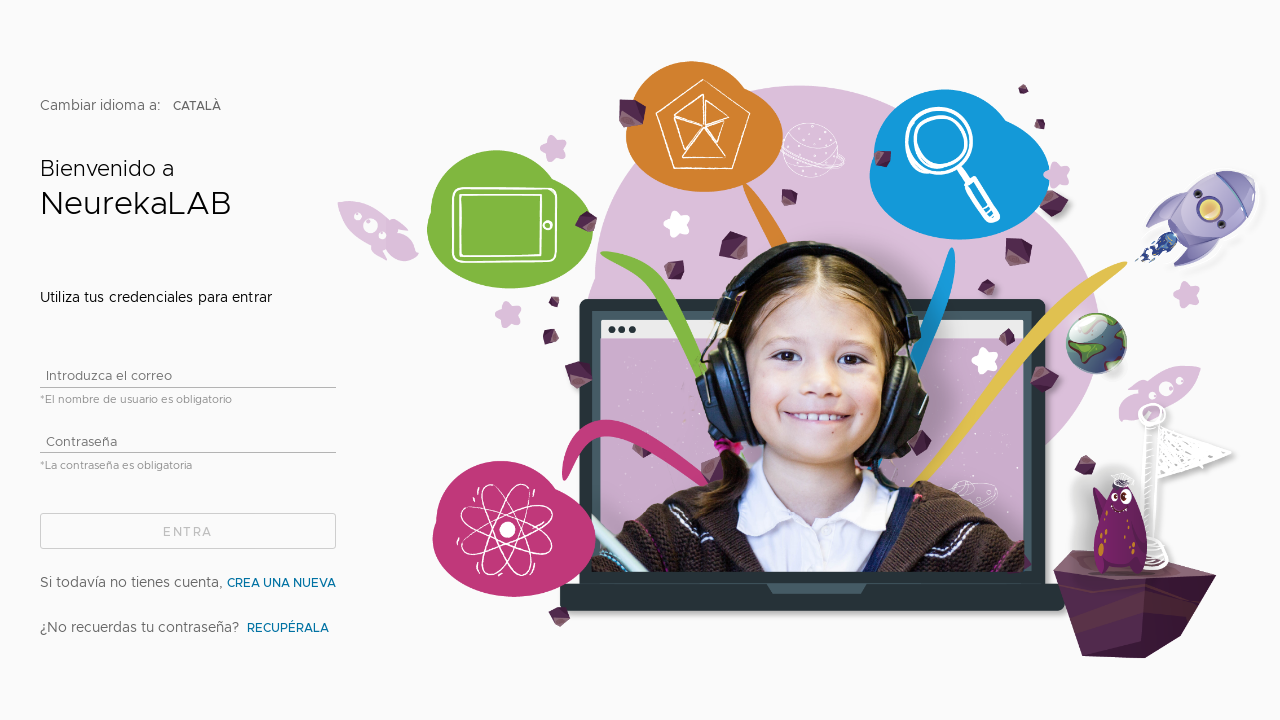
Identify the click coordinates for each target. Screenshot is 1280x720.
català (198, 104)
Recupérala (288, 626)
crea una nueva (281, 581)
